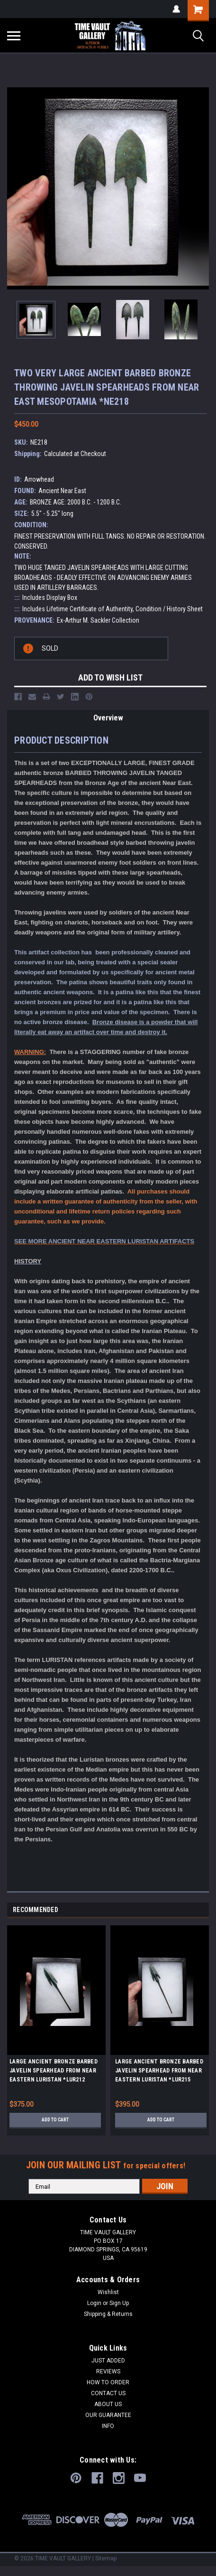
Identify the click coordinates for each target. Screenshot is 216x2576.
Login (94, 2303)
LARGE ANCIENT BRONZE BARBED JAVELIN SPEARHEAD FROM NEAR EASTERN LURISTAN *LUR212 (53, 2070)
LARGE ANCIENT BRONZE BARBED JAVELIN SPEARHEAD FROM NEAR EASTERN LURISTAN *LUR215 (159, 2070)
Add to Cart (55, 2119)
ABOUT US (108, 2404)
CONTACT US (108, 2393)
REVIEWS (108, 2371)
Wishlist (108, 2292)
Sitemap (106, 2558)
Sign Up (119, 2303)
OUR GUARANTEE (108, 2415)
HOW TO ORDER (108, 2382)
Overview (108, 717)
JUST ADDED (108, 2360)
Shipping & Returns (108, 2314)
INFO (108, 2426)
